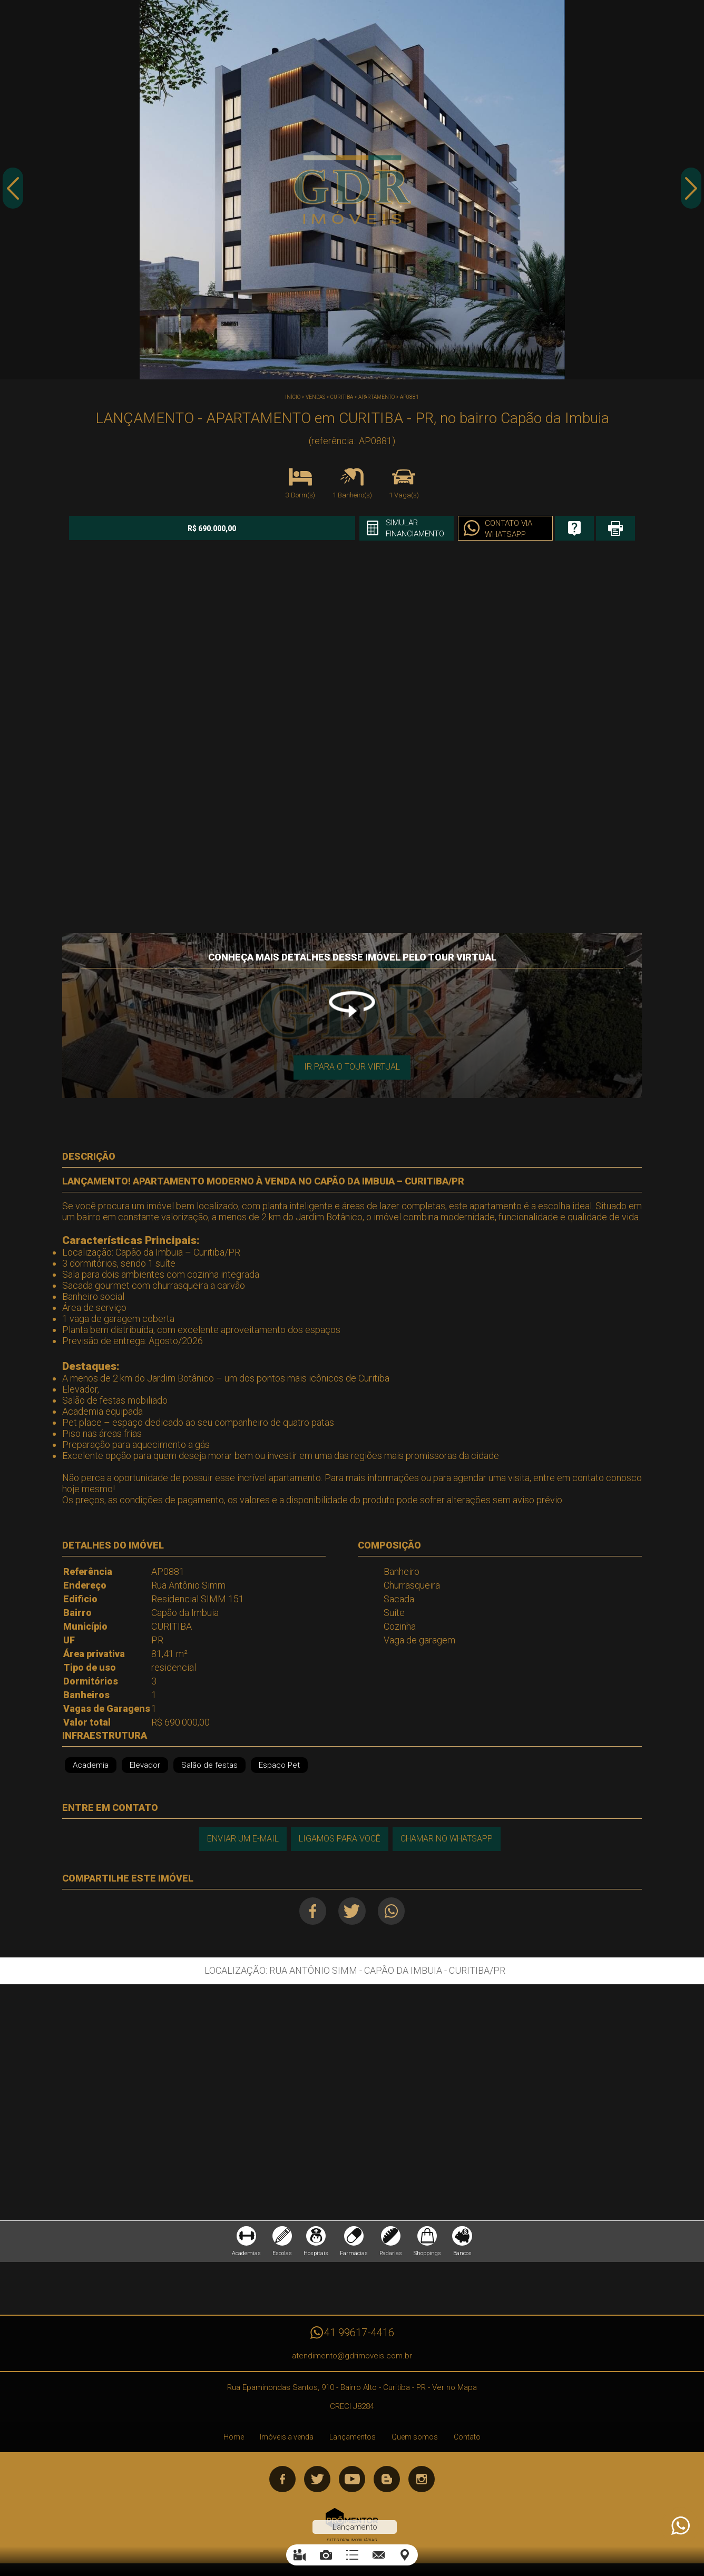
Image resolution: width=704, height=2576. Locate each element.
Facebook (310, 1910)
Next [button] (690, 191)
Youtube (352, 2482)
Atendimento (680, 2526)
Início (292, 397)
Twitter (352, 1910)
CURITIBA (341, 397)
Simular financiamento (372, 528)
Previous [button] (13, 191)
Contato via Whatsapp (470, 529)
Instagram (421, 2482)
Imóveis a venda (287, 2440)
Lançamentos (352, 2440)
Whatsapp (393, 1910)
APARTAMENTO (376, 397)
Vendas (315, 397)
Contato (467, 2440)
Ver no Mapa (454, 2390)
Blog (387, 2482)
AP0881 (409, 397)
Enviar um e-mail (241, 1838)
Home (233, 2440)
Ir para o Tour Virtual (352, 1066)
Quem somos (415, 2440)
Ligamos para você (339, 1838)
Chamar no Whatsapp (447, 1838)
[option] (352, 189)
